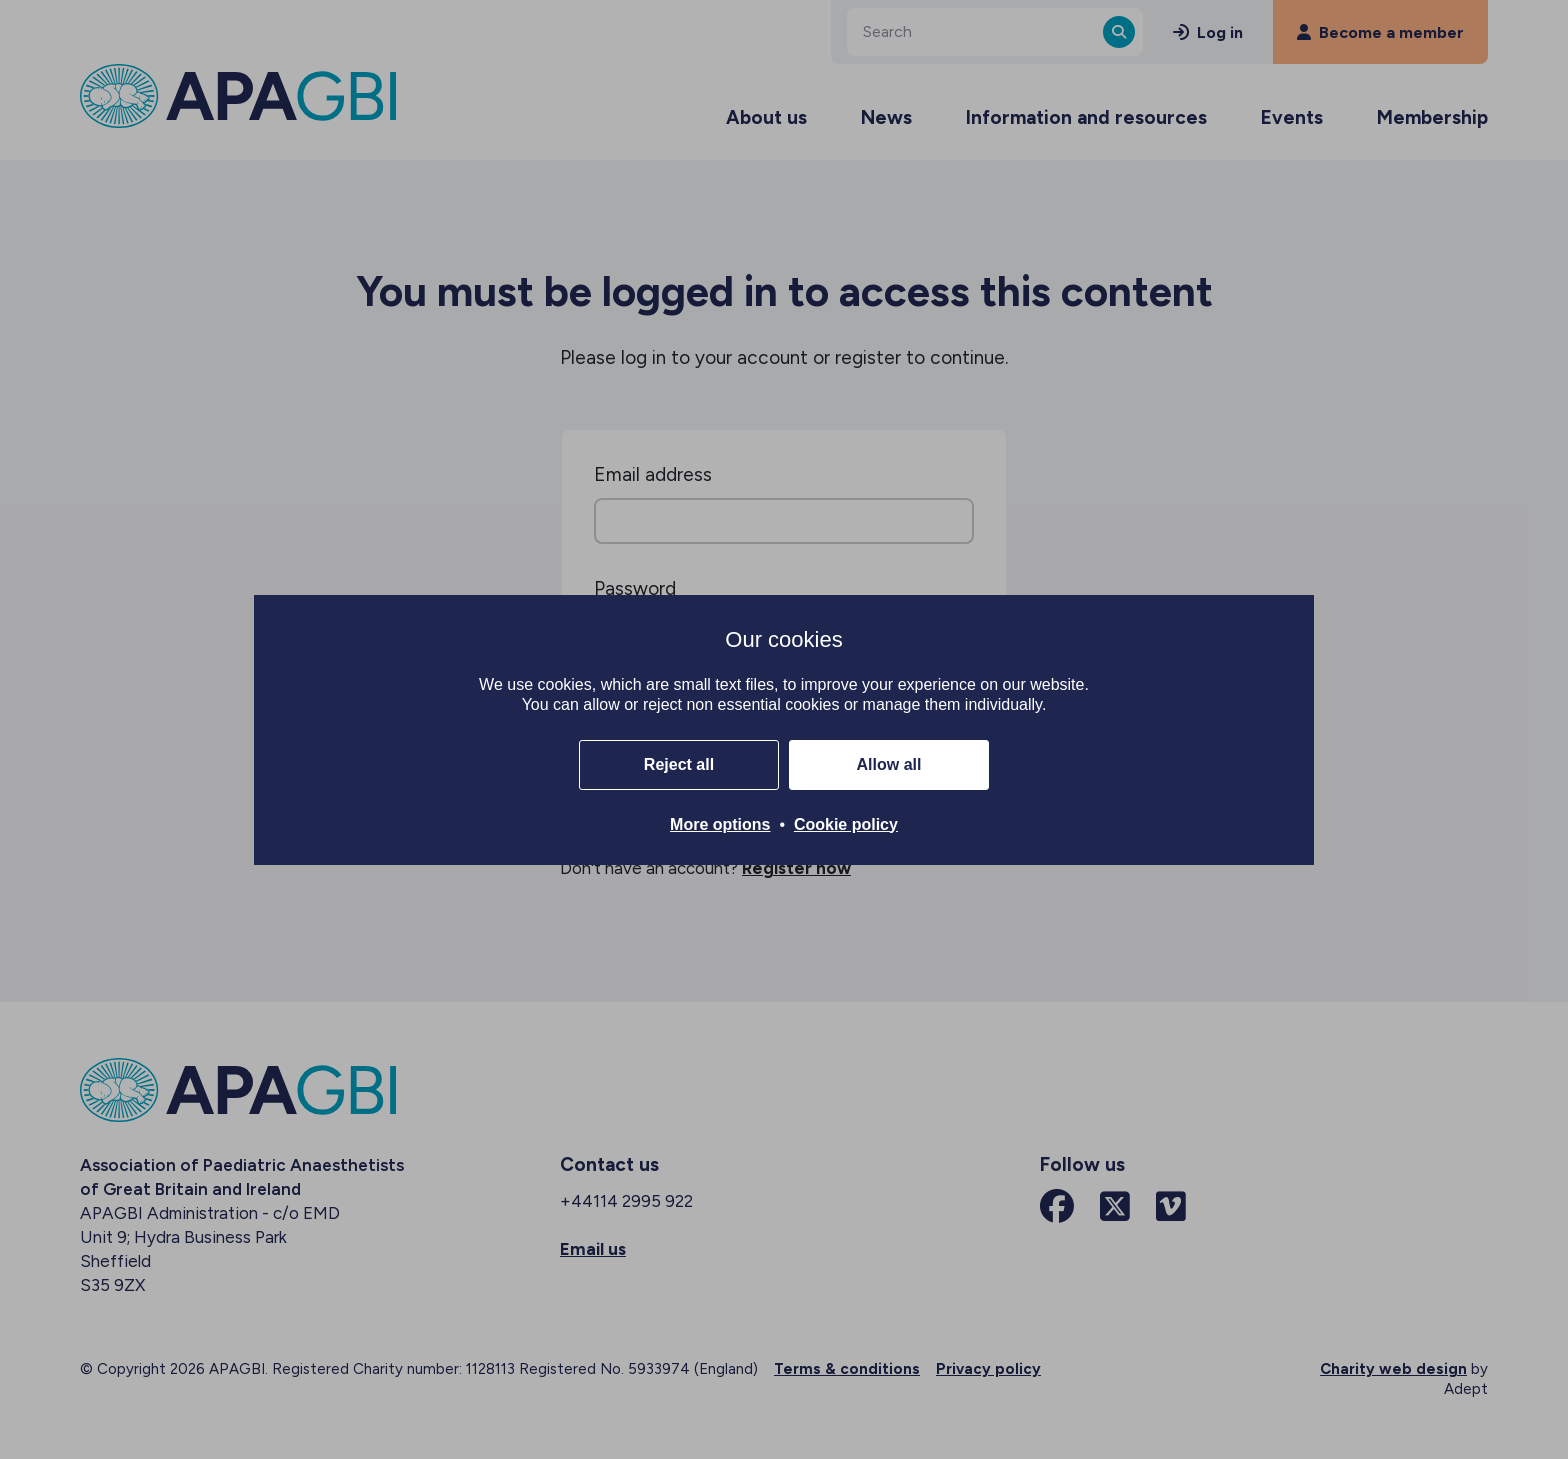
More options (720, 824)
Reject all (679, 764)
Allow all (889, 764)
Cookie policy (846, 824)
